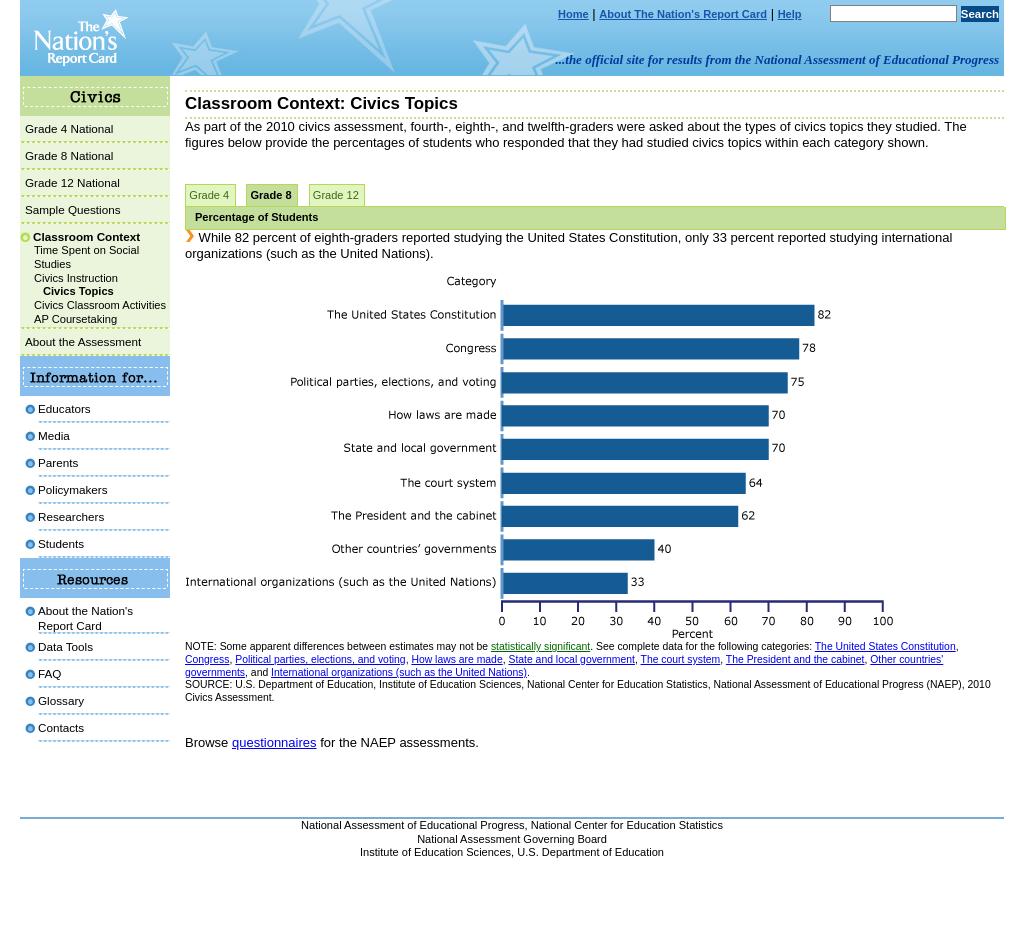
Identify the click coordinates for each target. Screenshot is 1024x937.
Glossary (61, 700)
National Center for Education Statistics (627, 825)
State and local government (571, 659)
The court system (681, 659)
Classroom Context (86, 236)
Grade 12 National (72, 182)
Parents (58, 462)
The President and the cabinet (795, 659)
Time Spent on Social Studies (86, 257)
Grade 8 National (69, 155)
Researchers (71, 516)
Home (573, 14)
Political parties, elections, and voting (320, 659)
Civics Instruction (76, 278)
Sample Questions (73, 209)
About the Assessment (83, 341)
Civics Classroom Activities (100, 305)
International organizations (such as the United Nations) (399, 672)
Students (61, 543)
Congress (207, 659)
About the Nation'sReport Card (85, 617)
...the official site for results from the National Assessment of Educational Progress (777, 59)
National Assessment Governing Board (512, 839)
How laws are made (456, 659)
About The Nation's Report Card (683, 14)
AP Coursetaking (75, 319)
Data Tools (65, 646)
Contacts (61, 727)
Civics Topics (78, 291)
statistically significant (540, 646)
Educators (64, 408)
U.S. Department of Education (590, 852)
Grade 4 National (69, 128)
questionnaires (274, 742)
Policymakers (73, 489)
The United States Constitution (885, 646)
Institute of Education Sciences (435, 852)
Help (790, 14)
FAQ (49, 673)
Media (54, 435)
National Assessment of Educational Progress (413, 825)
